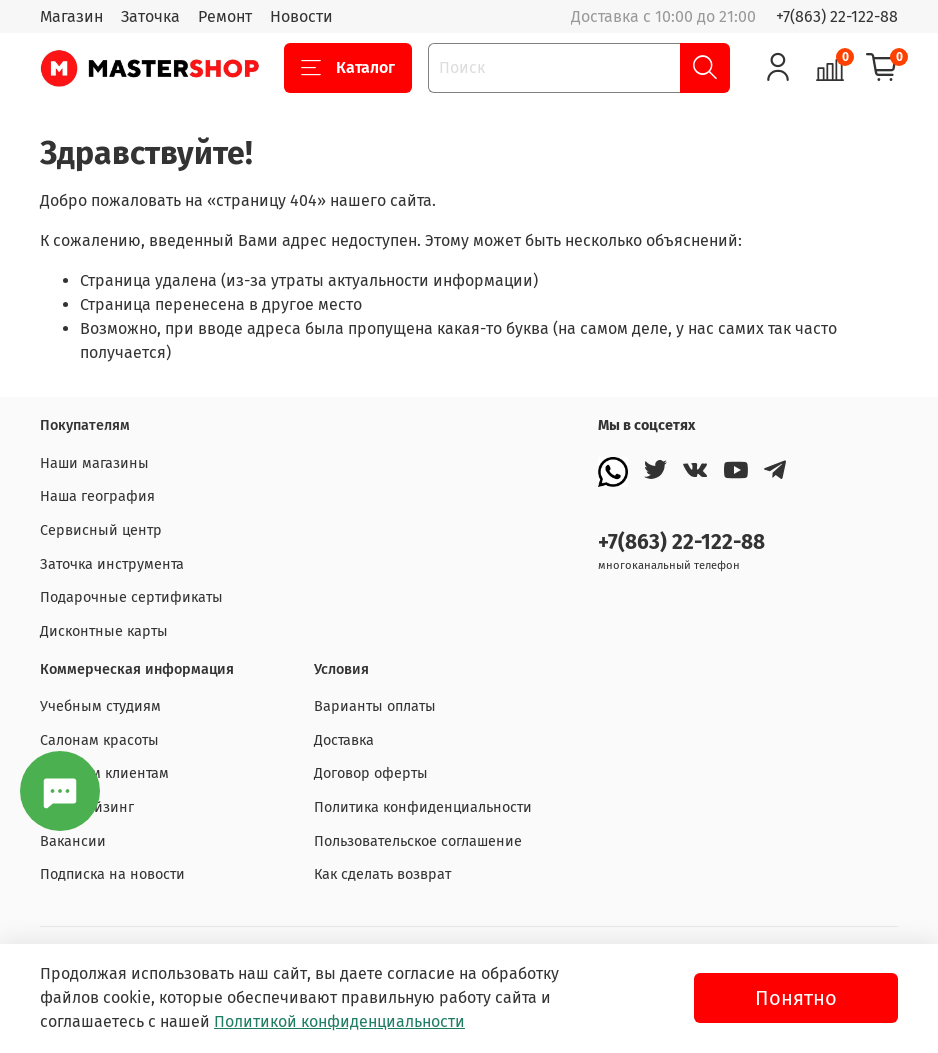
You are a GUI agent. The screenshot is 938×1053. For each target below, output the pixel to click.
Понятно (796, 998)
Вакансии (73, 841)
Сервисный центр (101, 530)
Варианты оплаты (375, 706)
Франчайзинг (87, 807)
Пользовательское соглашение (418, 841)
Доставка (344, 740)
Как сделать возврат (382, 874)
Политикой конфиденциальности (339, 1021)
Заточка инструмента (112, 564)
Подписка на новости (112, 874)
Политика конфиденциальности (423, 807)
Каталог (348, 68)
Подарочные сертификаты (131, 597)
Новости (301, 16)
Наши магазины (94, 463)
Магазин (71, 16)
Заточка (150, 16)
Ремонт (225, 16)
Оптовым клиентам (104, 773)
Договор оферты (371, 773)
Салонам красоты (99, 740)
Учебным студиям (100, 706)
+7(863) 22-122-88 (837, 16)
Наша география (97, 496)
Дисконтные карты (104, 631)
